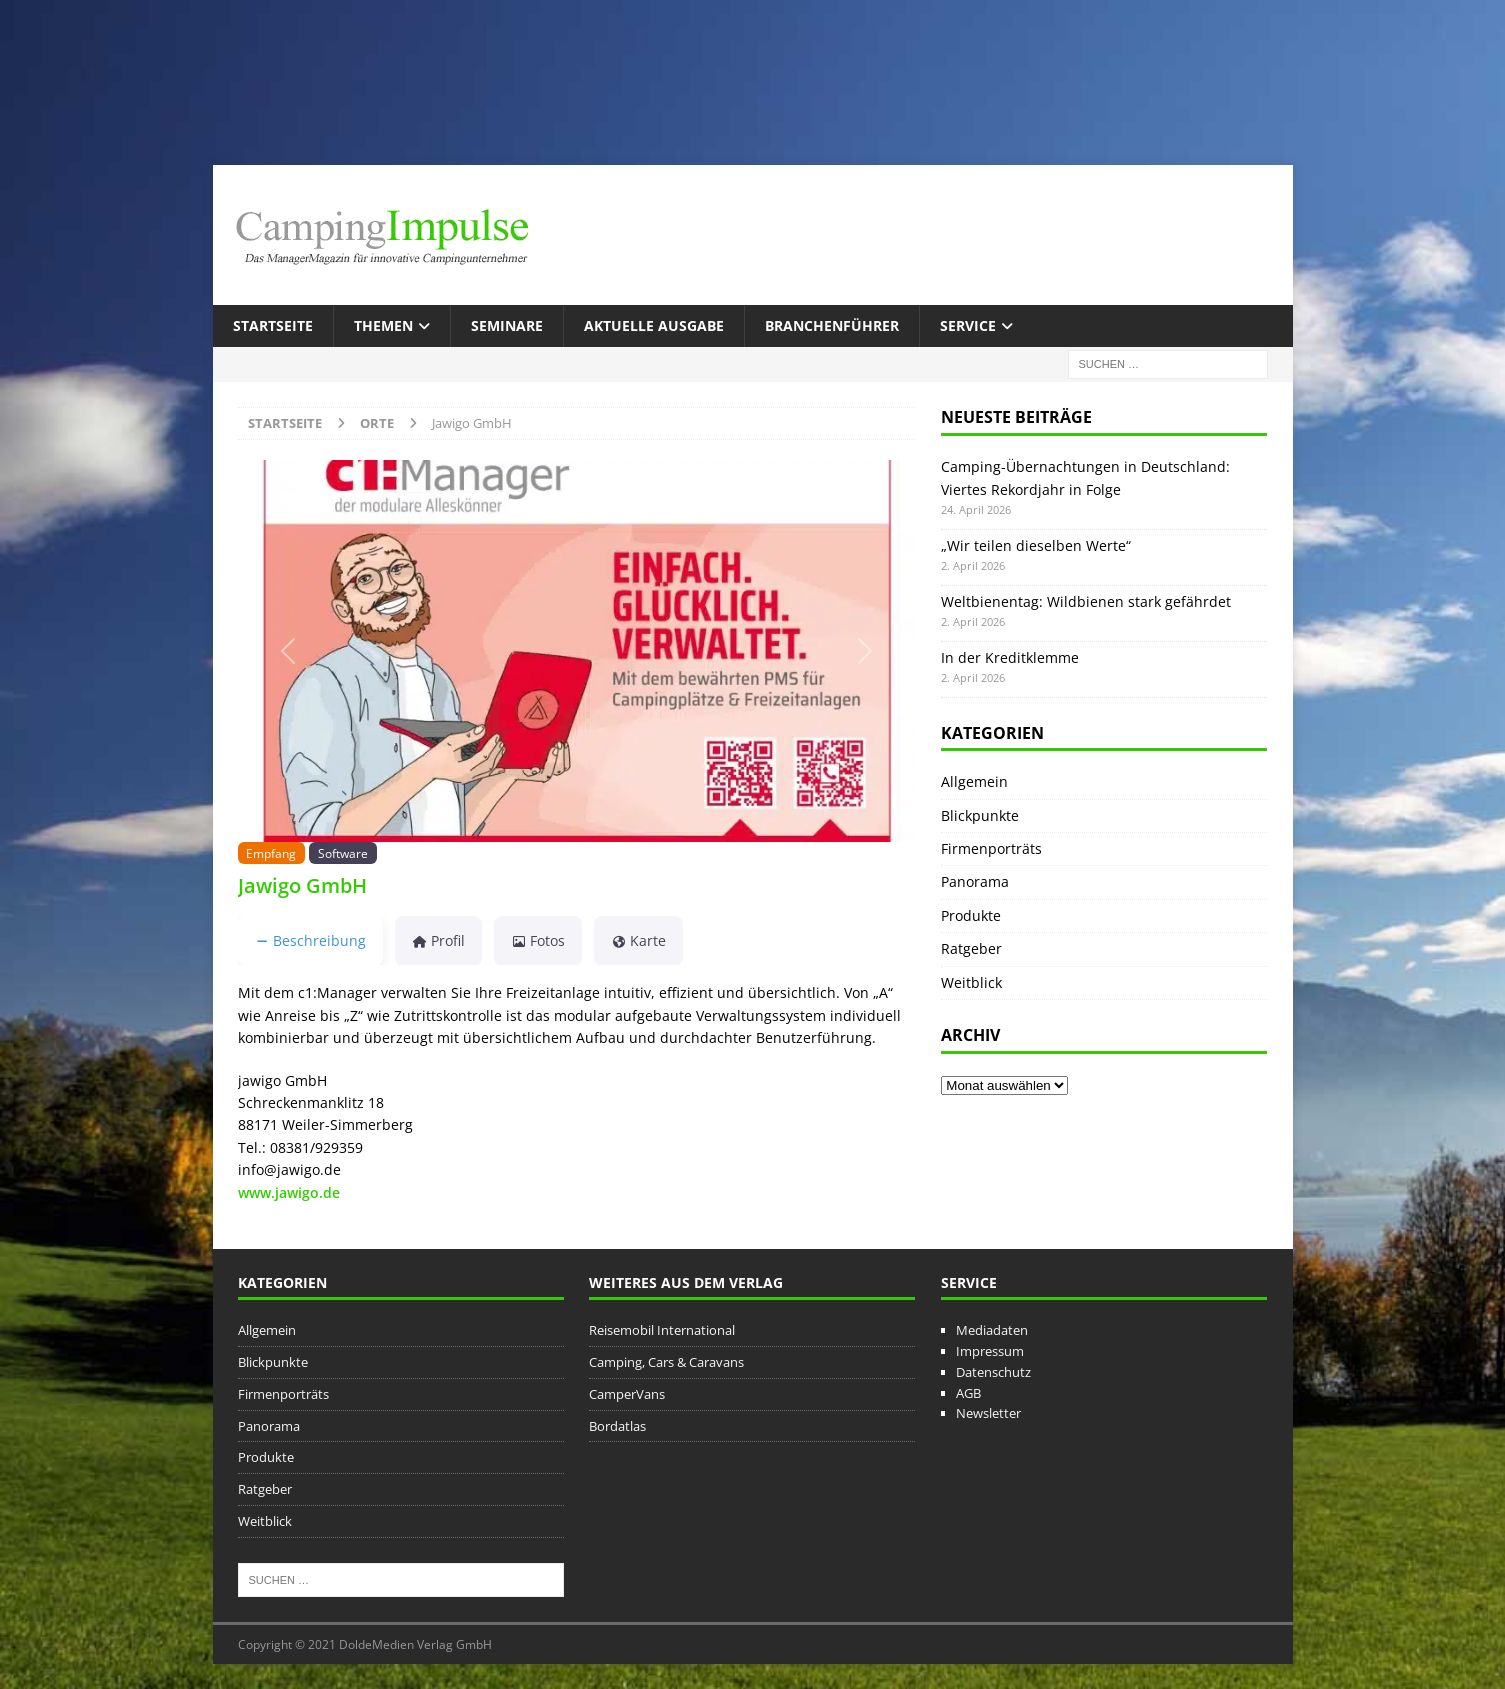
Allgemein (974, 781)
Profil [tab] (438, 940)
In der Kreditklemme (1010, 657)
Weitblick (971, 982)
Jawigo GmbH (302, 885)
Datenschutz (993, 1372)
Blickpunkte (980, 815)
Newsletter (988, 1413)
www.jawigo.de (289, 1192)
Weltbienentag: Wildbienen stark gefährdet (1086, 601)
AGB (968, 1393)
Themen (383, 325)
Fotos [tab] (538, 940)
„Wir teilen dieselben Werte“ (1036, 545)
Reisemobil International (662, 1330)
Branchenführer (832, 325)
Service (968, 325)
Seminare (507, 325)
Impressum (990, 1351)
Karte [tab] (638, 940)
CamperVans (627, 1394)
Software (343, 853)
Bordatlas (617, 1426)
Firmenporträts (991, 848)
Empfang (271, 853)
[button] (289, 650)
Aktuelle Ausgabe (654, 325)
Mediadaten (992, 1330)
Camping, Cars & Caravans (666, 1362)
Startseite (273, 325)
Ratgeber (971, 948)
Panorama (975, 881)
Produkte (971, 915)
